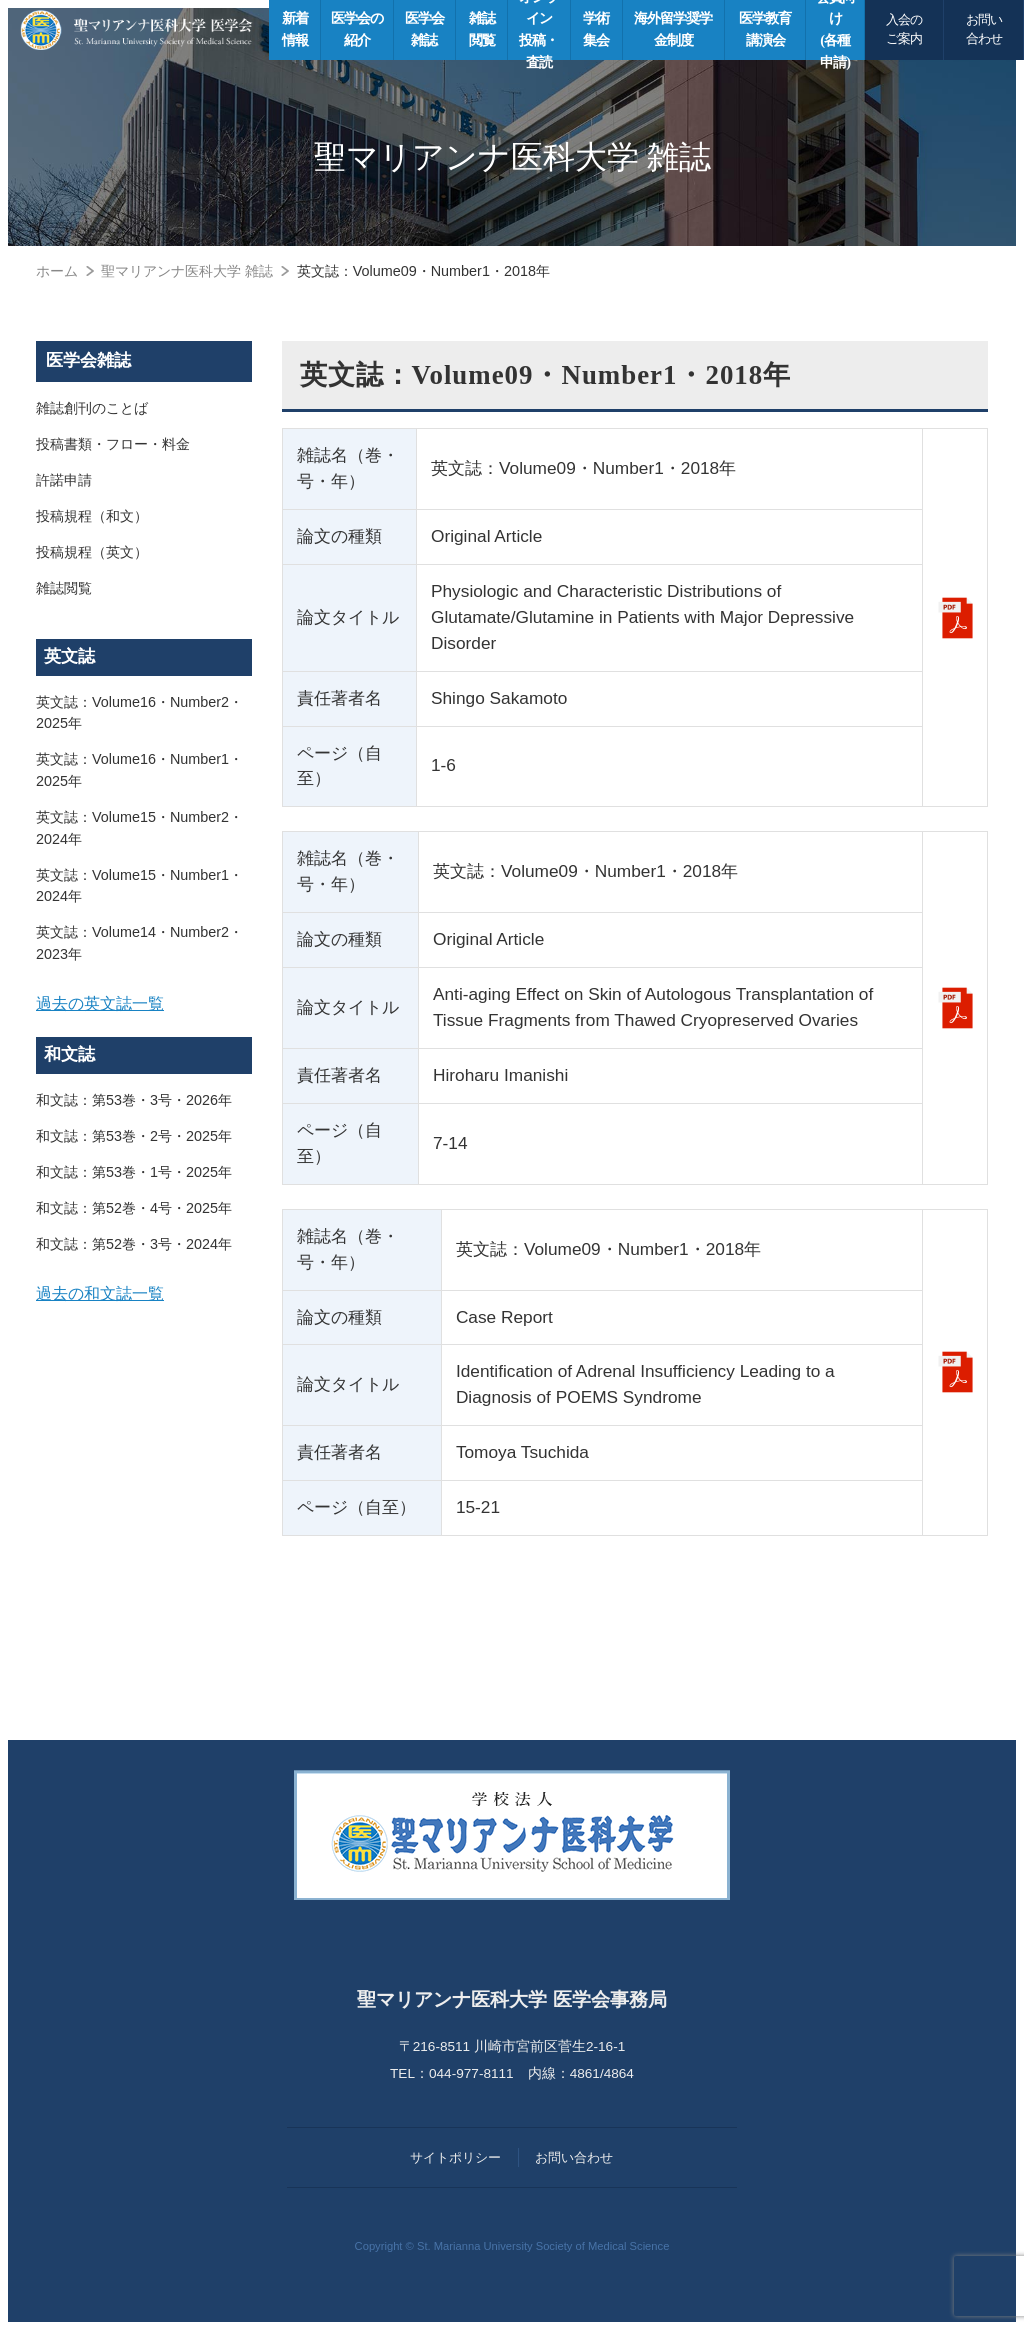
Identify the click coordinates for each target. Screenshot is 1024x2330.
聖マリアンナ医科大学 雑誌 (187, 271)
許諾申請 (64, 480)
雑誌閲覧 (64, 588)
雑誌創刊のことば (92, 408)
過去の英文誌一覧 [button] (100, 1003)
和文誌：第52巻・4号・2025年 (134, 1208)
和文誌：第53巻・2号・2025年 (134, 1136)
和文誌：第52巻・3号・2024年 (134, 1244)
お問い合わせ (984, 29)
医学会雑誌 (88, 360)
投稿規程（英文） (92, 552)
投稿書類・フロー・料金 (113, 444)
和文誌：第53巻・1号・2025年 (134, 1172)
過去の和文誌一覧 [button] (100, 1293)
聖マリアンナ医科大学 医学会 (136, 30)
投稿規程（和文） (92, 516)
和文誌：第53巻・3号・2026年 (134, 1100)
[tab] (144, 1004)
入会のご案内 (904, 29)
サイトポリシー (455, 2157)
